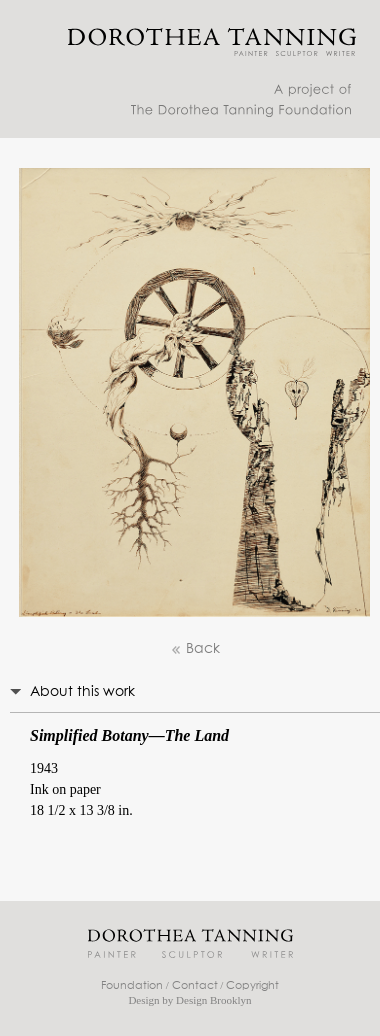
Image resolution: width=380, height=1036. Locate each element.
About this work (82, 692)
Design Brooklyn (213, 1000)
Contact (195, 985)
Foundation (132, 985)
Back (195, 649)
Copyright (252, 985)
